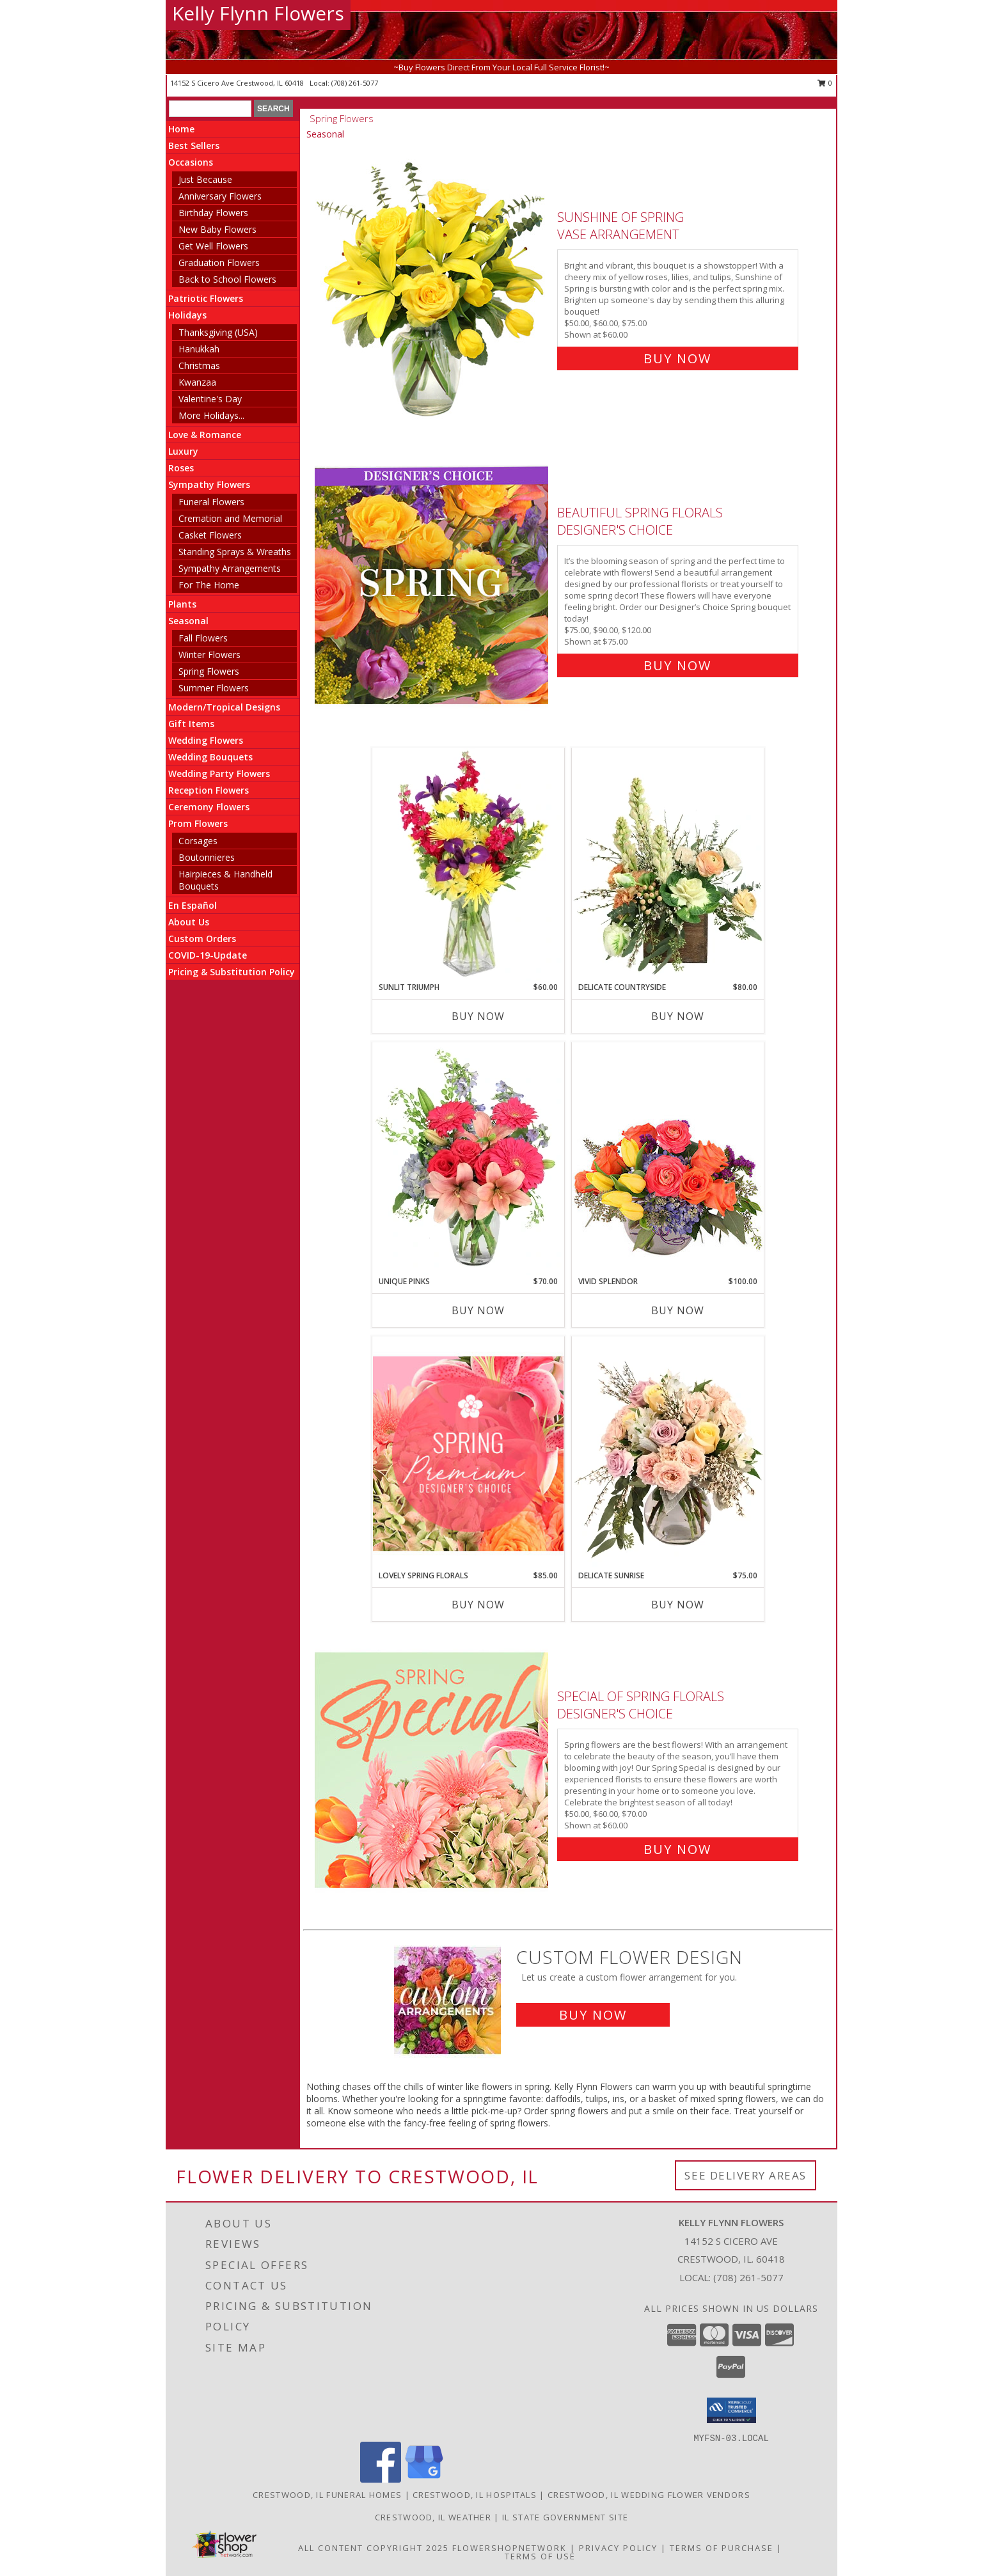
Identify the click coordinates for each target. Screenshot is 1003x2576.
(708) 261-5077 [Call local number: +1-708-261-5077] (354, 83)
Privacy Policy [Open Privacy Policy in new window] (618, 2548)
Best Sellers (193, 145)
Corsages (197, 841)
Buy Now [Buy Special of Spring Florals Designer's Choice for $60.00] (677, 1849)
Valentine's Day (210, 399)
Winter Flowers (209, 654)
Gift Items (191, 724)
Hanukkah (198, 349)
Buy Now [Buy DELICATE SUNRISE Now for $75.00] (677, 1605)
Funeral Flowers (211, 502)
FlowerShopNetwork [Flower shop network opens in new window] (509, 2548)
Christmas (199, 365)
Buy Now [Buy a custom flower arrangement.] (593, 2014)
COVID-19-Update (207, 955)
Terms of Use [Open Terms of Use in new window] (540, 2556)
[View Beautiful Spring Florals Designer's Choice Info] (433, 586)
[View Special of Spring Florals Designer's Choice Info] (433, 1770)
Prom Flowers (198, 823)
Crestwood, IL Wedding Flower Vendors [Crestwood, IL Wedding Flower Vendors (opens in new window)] (649, 2495)
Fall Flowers (203, 638)
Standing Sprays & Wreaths (234, 552)
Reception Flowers (208, 790)
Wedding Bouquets (210, 757)
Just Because (205, 179)
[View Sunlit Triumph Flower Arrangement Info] (468, 864)
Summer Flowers (213, 688)
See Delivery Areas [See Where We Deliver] (745, 2175)
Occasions (190, 162)
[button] (731, 2410)
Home (181, 129)
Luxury (183, 451)
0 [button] (825, 83)
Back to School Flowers (227, 279)
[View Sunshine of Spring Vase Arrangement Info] (433, 285)
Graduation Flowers (219, 262)
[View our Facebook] (380, 2479)
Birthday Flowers (213, 213)
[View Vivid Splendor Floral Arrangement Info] (668, 1158)
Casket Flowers (210, 535)
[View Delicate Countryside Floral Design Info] (668, 864)
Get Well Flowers (213, 246)
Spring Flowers (208, 671)
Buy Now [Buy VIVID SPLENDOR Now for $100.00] (677, 1310)
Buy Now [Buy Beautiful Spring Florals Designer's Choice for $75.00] (677, 665)
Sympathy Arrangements (229, 568)
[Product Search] (210, 108)
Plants (182, 604)
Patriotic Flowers (205, 298)
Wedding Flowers (205, 740)
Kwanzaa (197, 382)
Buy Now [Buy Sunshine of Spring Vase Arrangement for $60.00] (677, 358)
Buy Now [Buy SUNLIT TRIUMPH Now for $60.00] (478, 1016)
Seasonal (188, 621)
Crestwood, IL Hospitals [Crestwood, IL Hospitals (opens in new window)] (475, 2495)
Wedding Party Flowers (219, 773)
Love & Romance (204, 434)
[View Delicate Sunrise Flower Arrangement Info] (668, 1453)
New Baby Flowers (217, 229)
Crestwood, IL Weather (433, 2517)
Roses (181, 468)
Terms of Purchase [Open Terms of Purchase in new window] (721, 2548)
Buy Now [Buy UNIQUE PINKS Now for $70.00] (478, 1310)
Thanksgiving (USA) (218, 332)
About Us (188, 922)
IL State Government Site (565, 2517)
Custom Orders (202, 938)
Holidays (187, 315)
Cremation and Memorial (230, 518)
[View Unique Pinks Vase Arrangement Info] (468, 1158)
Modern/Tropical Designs (224, 707)
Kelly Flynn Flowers (258, 13)
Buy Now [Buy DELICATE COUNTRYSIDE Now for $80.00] (677, 1016)
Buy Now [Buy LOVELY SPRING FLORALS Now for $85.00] (478, 1605)
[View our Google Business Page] (424, 2479)
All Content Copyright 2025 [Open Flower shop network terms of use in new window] (373, 2548)
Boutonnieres (206, 857)
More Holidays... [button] (211, 415)
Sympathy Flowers (209, 484)
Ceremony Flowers (208, 807)
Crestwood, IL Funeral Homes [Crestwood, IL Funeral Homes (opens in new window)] (327, 2495)
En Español (192, 905)
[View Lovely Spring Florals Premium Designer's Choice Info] (468, 1453)
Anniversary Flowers (220, 196)
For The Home (208, 585)
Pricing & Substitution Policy (231, 972)
